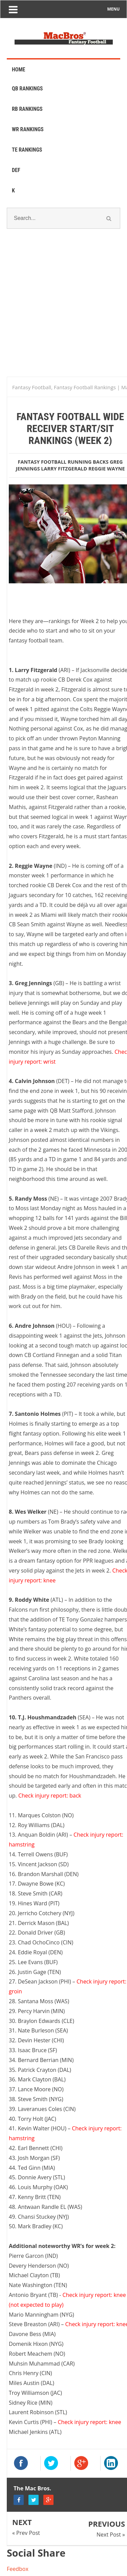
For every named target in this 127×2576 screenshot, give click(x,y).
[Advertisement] (63, 311)
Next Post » (111, 2534)
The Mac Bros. (32, 2488)
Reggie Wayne (106, 468)
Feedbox (17, 2569)
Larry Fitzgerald (64, 468)
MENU (113, 9)
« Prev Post (26, 2533)
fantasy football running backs (63, 462)
